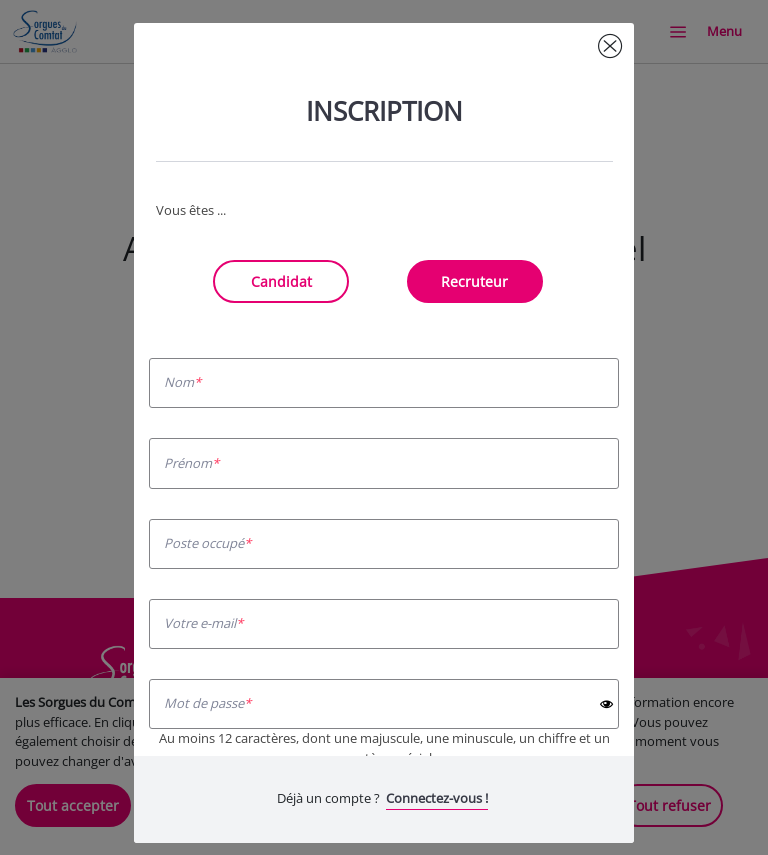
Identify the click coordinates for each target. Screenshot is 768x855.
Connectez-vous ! (437, 798)
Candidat (281, 281)
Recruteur (474, 281)
